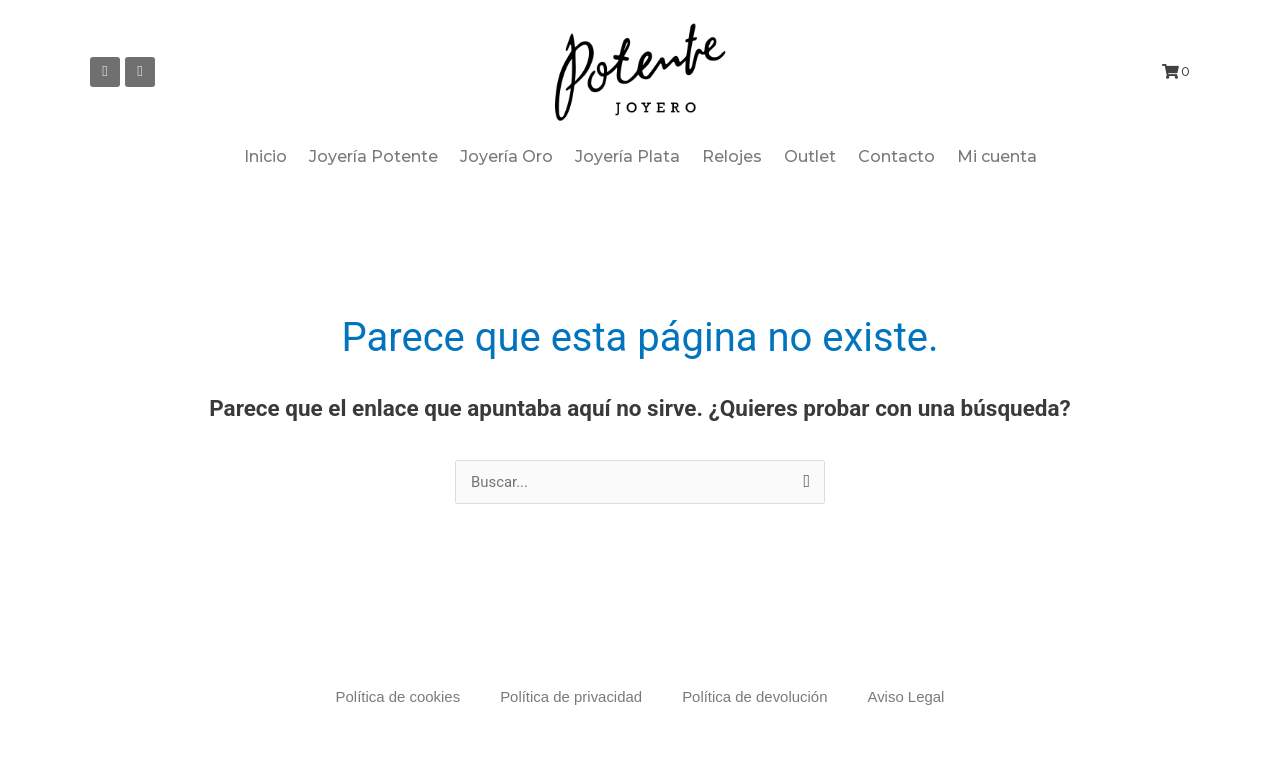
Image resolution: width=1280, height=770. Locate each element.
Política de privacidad (571, 696)
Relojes (732, 156)
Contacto (896, 156)
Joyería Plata (627, 156)
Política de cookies (397, 696)
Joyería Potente (373, 156)
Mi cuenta (997, 156)
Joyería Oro (506, 156)
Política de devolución (755, 696)
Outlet (810, 156)
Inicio (265, 156)
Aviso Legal (906, 696)
